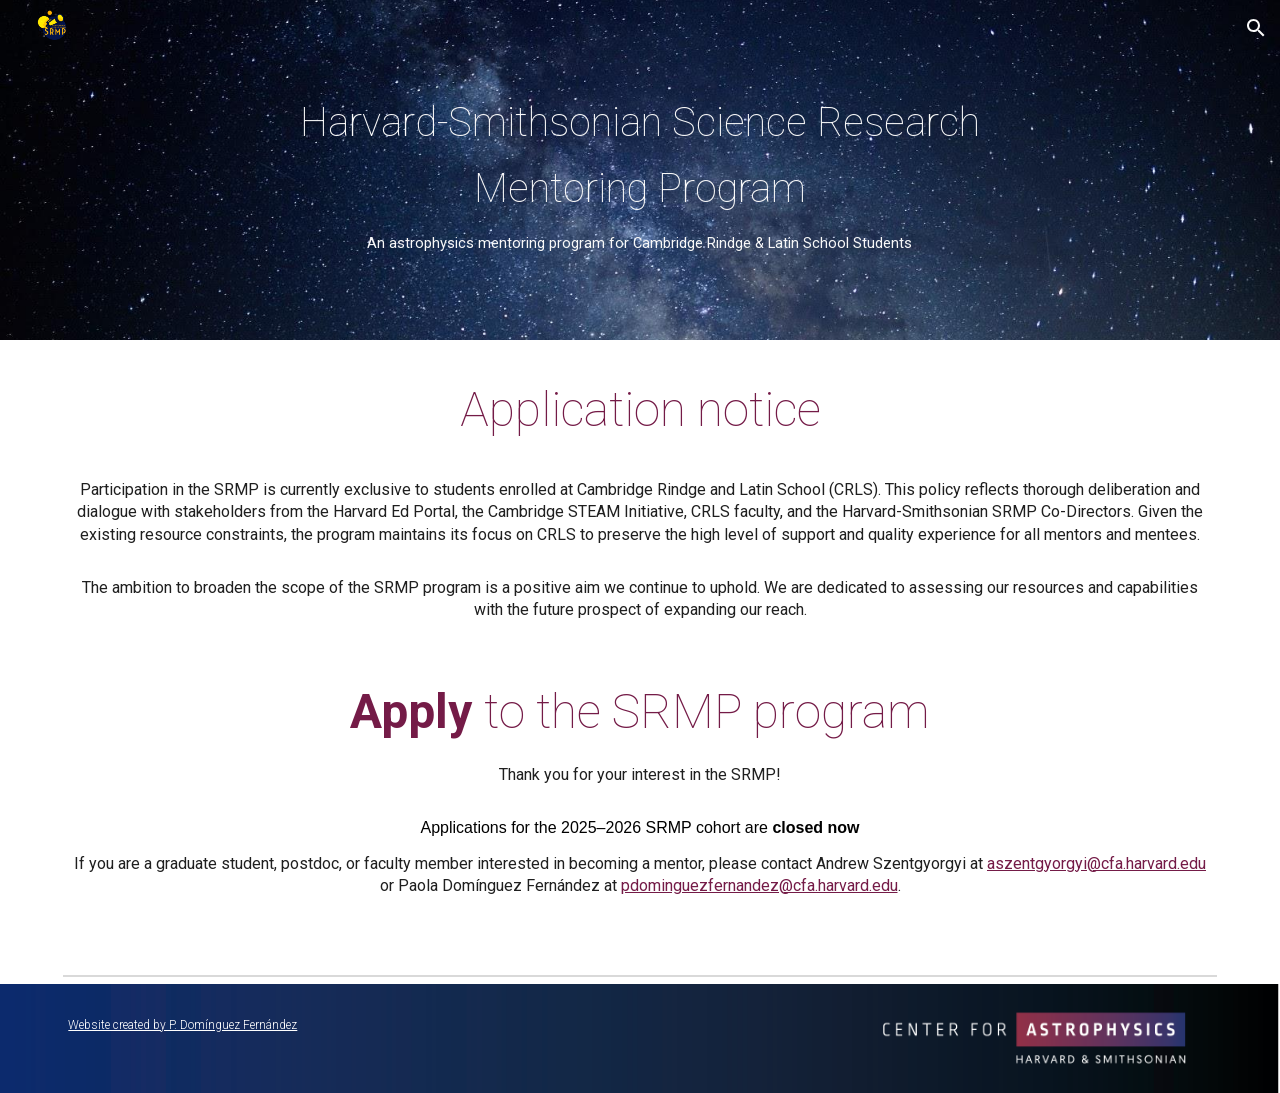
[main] (640, 170)
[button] (1256, 28)
